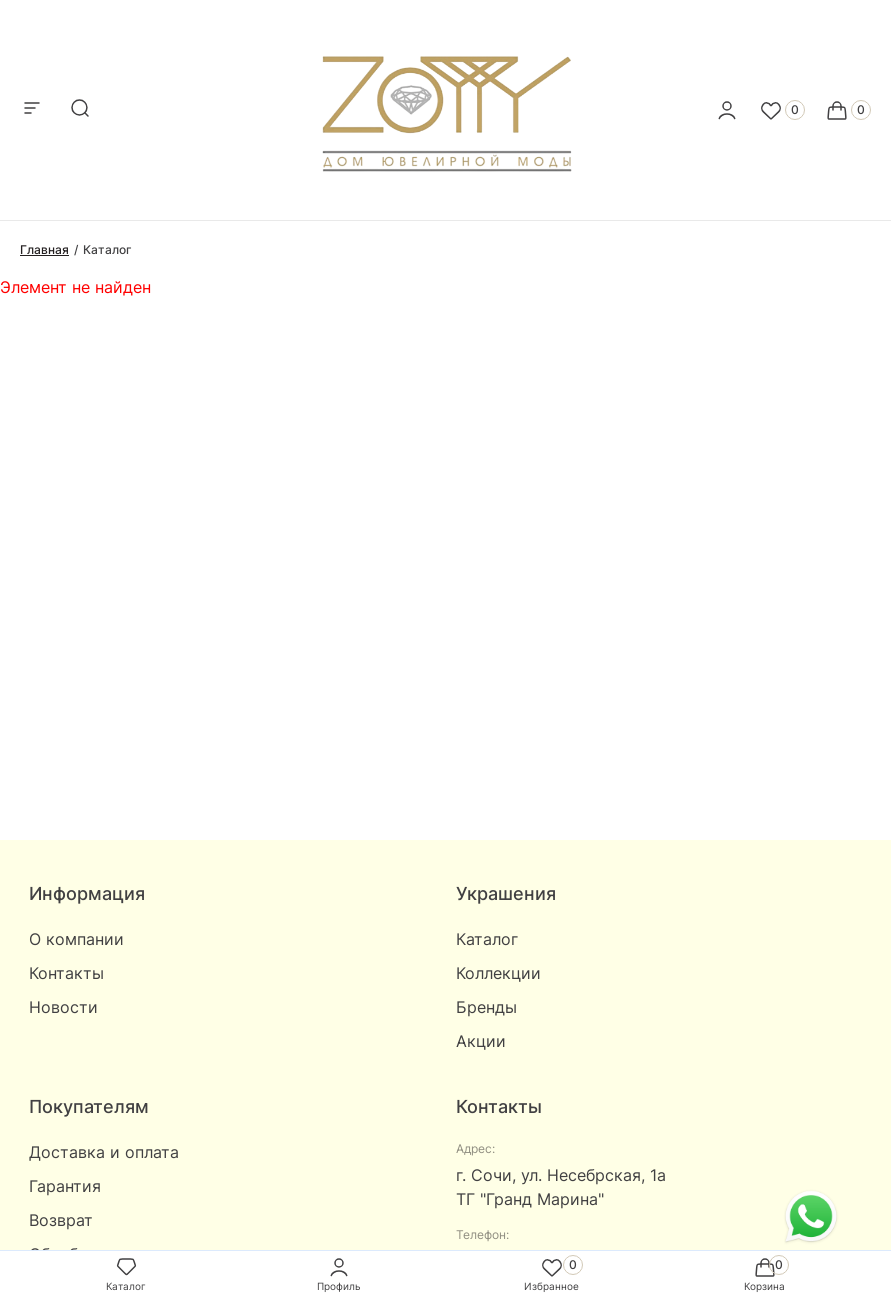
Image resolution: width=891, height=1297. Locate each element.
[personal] (727, 110)
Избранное (551, 1273)
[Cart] (848, 110)
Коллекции (498, 973)
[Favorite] (782, 110)
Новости (63, 1007)
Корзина (764, 1273)
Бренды (486, 1007)
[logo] (445, 104)
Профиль (339, 1273)
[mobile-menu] (32, 109)
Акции (481, 1041)
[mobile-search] (80, 109)
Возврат (61, 1220)
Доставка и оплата (104, 1152)
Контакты (66, 973)
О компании (76, 939)
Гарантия (65, 1186)
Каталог (487, 939)
